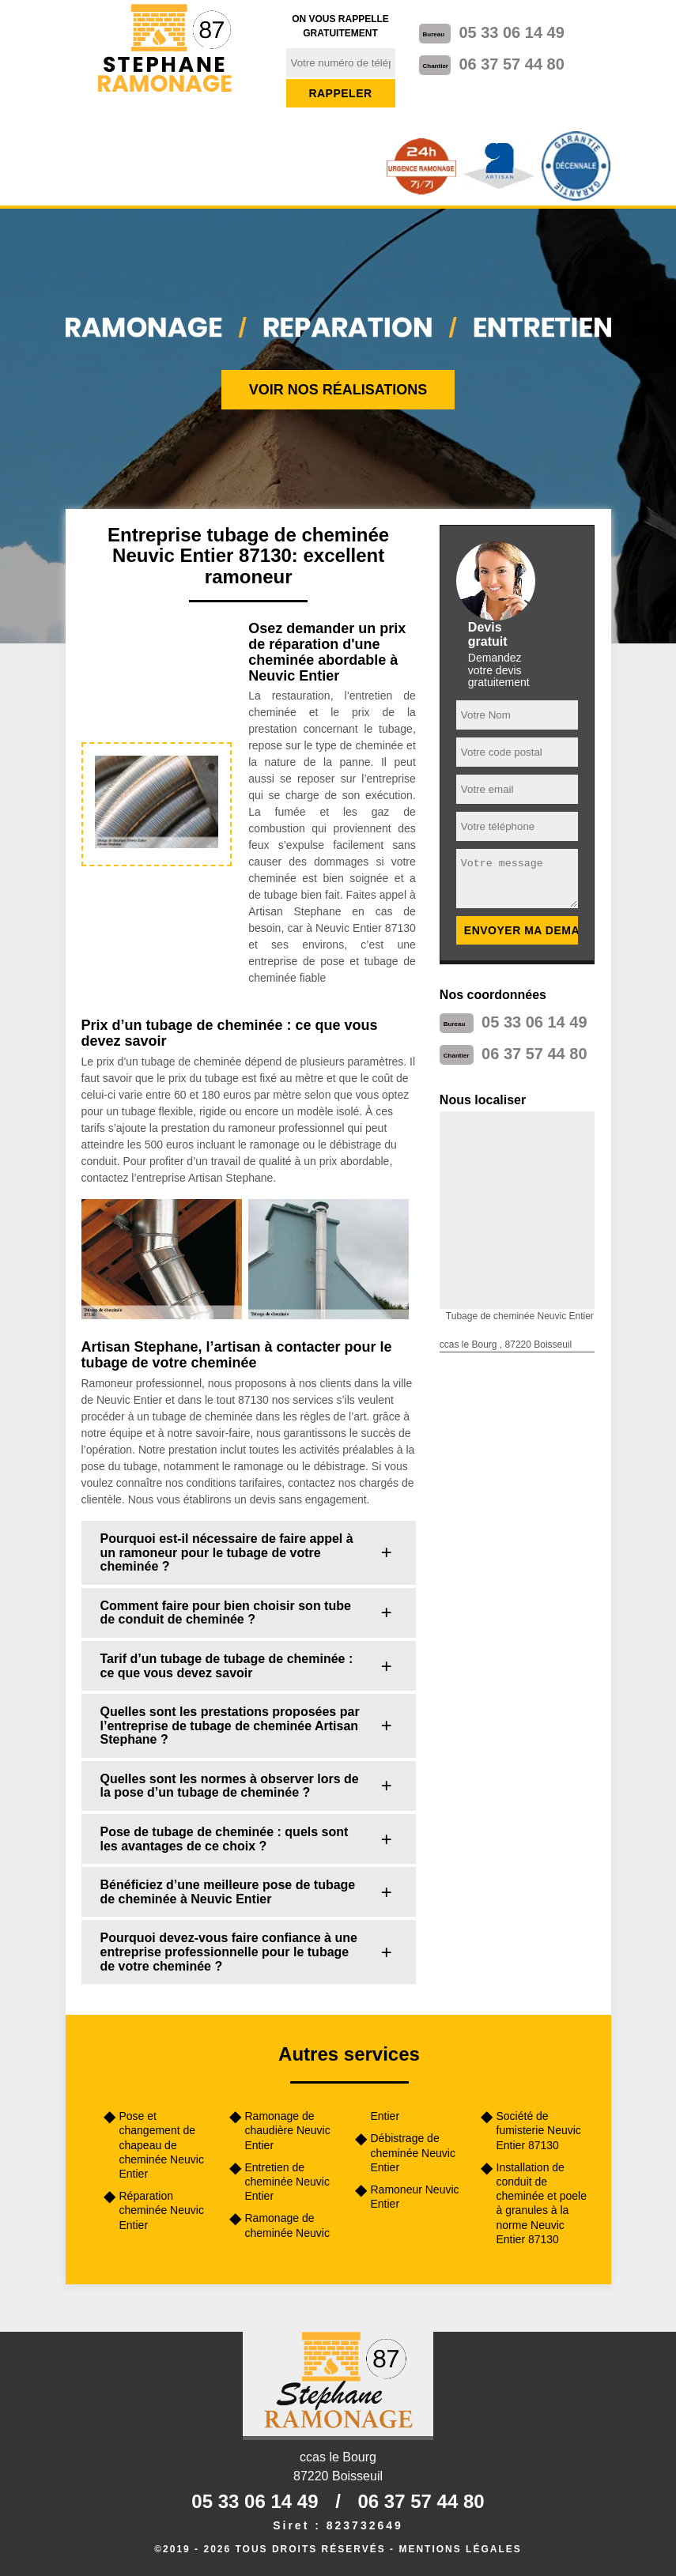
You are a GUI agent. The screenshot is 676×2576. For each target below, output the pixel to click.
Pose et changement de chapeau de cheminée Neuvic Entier (161, 2145)
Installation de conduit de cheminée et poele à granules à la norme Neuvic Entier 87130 (542, 2203)
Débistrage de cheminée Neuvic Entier (413, 2152)
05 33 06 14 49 (511, 32)
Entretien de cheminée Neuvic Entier (287, 2181)
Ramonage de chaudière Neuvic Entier (287, 2130)
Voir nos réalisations (338, 390)
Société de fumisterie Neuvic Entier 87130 (539, 2130)
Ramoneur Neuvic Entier (415, 2196)
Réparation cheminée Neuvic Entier (161, 2210)
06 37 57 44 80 (511, 64)
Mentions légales (459, 2549)
